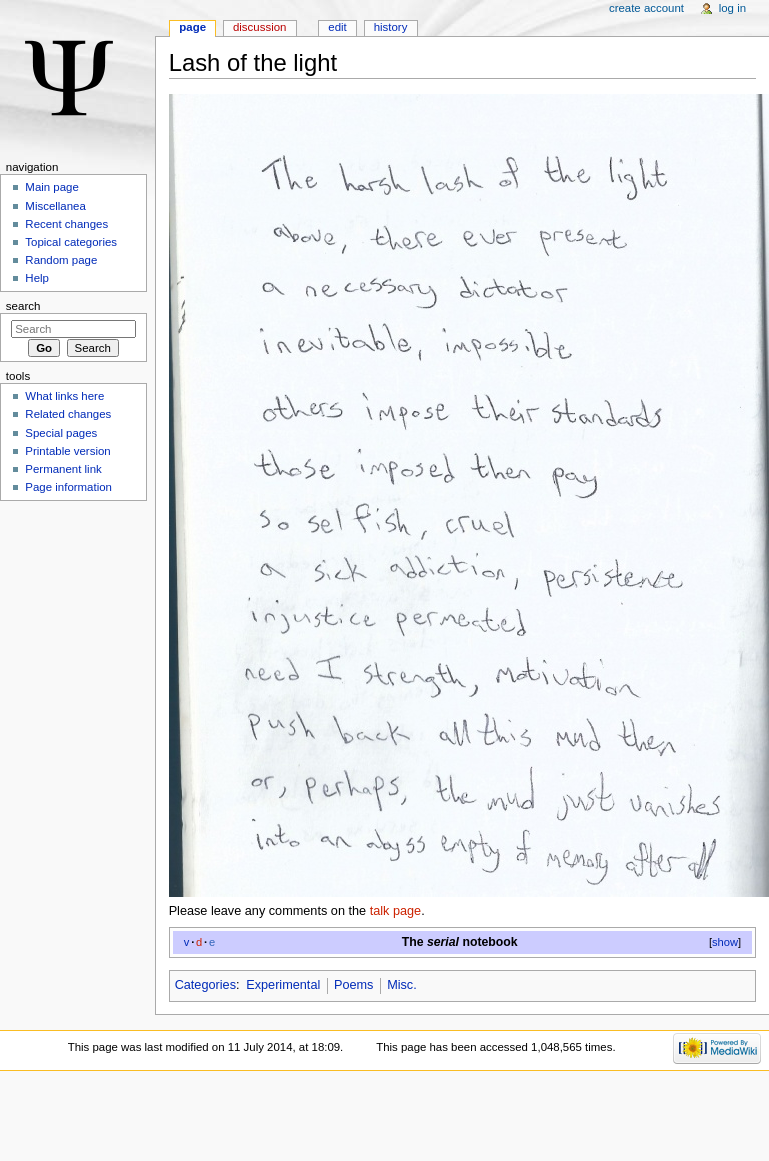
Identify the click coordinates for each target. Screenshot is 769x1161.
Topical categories (71, 242)
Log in (732, 8)
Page (192, 27)
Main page (52, 187)
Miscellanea (55, 206)
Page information (68, 487)
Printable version (67, 451)
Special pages (61, 433)
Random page (61, 260)
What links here (64, 396)
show (725, 942)
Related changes (68, 414)
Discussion (259, 27)
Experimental (283, 985)
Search (23, 306)
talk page (396, 911)
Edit (337, 27)
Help (37, 278)
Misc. (402, 985)
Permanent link (63, 469)
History (391, 27)
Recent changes (66, 224)
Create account (646, 8)
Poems (354, 985)
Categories (205, 985)
